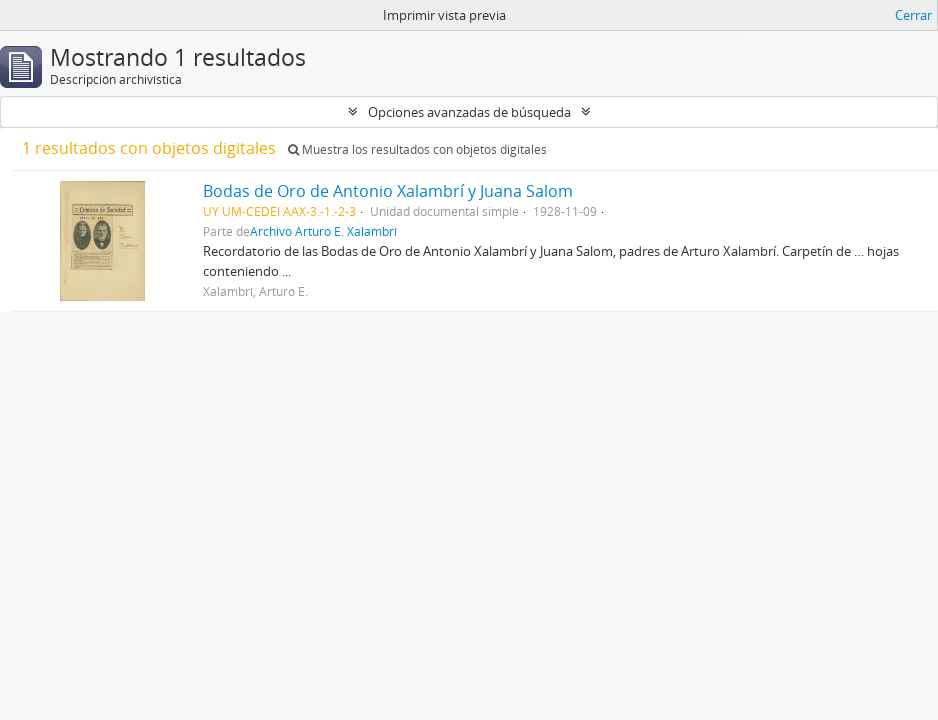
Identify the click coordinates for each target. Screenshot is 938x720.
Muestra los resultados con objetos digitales (417, 149)
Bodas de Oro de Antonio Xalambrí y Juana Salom (388, 191)
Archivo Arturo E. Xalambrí (323, 231)
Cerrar (913, 15)
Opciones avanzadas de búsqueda (469, 112)
